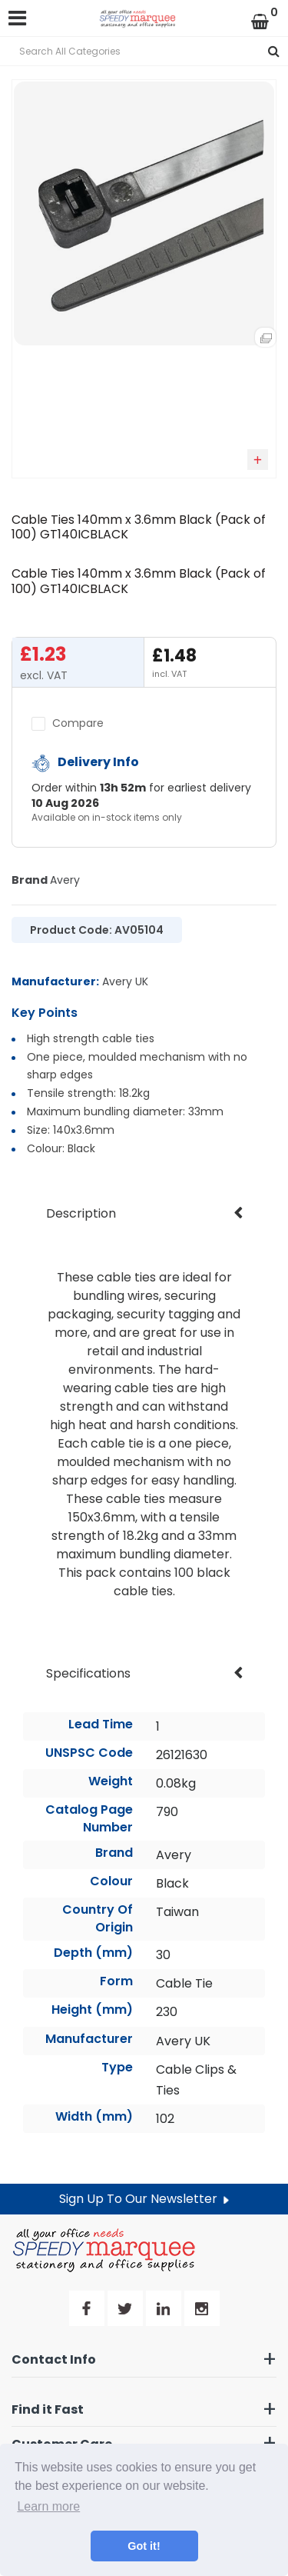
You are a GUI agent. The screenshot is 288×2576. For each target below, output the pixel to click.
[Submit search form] (274, 51)
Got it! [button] (143, 2546)
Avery (65, 880)
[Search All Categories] (144, 51)
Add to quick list (257, 460)
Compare (67, 723)
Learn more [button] (48, 2506)
